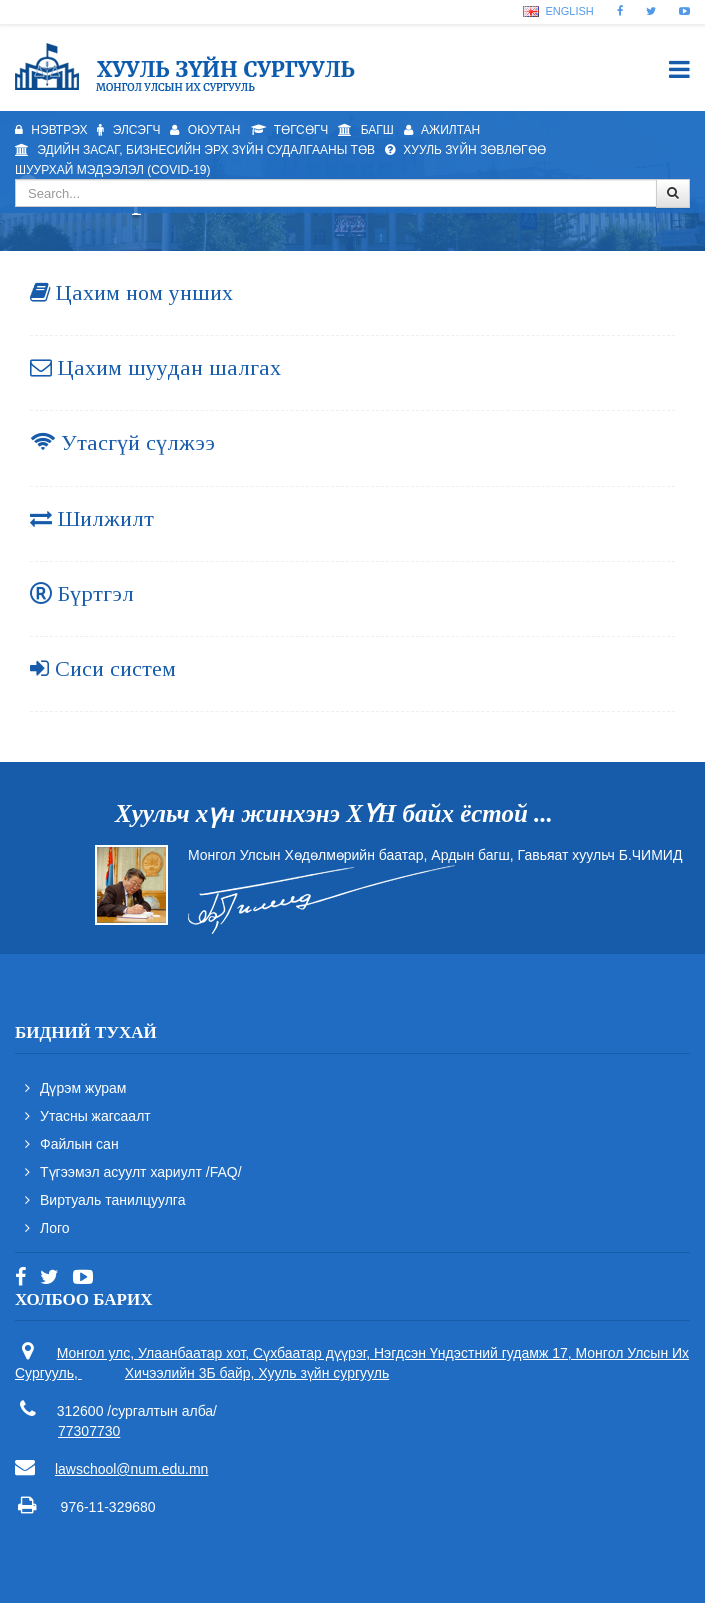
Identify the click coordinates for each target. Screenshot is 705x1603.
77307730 (89, 1431)
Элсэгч (128, 130)
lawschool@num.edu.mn (132, 1469)
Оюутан (205, 130)
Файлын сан (79, 1144)
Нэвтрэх (51, 130)
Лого (55, 1228)
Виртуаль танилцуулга (112, 1200)
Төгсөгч (290, 130)
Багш (365, 130)
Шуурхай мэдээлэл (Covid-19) (113, 170)
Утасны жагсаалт (95, 1116)
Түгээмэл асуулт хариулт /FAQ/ (141, 1172)
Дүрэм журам (83, 1088)
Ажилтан (442, 130)
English (558, 11)
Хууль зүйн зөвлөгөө (465, 150)
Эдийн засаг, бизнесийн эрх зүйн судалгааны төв (195, 150)
